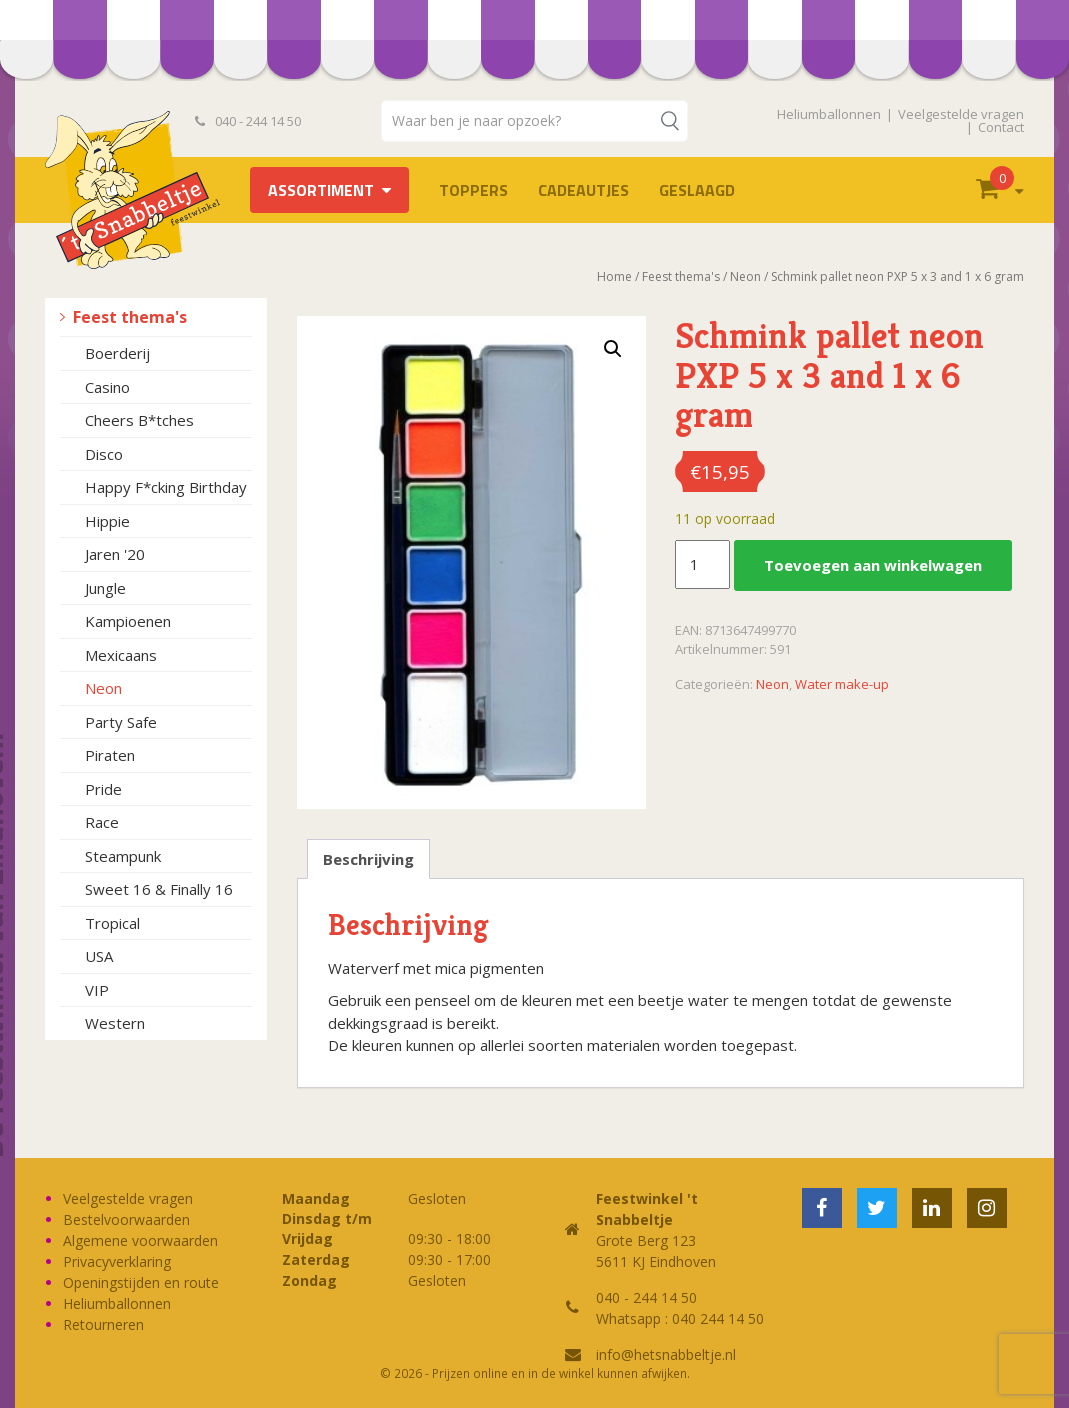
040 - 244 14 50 (248, 121)
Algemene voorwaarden (140, 1240)
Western (115, 1023)
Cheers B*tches (139, 420)
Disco (104, 454)
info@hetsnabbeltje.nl (666, 1354)
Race (102, 822)
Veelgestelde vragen (961, 114)
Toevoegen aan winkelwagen (873, 565)
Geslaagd (697, 190)
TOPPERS (473, 190)
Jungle (105, 588)
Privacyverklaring (117, 1261)
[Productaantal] (702, 565)
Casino (107, 387)
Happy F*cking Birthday (166, 487)
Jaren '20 (115, 554)
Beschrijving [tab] (368, 859)
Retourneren (103, 1324)
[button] (613, 349)
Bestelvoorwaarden (126, 1219)
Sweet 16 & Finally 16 (159, 889)
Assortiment (321, 190)
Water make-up (842, 684)
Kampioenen (128, 621)
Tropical (112, 923)
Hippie (107, 521)
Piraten (110, 755)
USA (99, 956)
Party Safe (121, 722)
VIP (97, 990)
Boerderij (117, 353)
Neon (103, 688)
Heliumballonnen (829, 114)
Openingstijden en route (141, 1282)
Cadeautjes (583, 190)
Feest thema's (130, 317)
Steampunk (123, 856)
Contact (1001, 127)
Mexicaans (121, 655)
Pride (103, 789)
